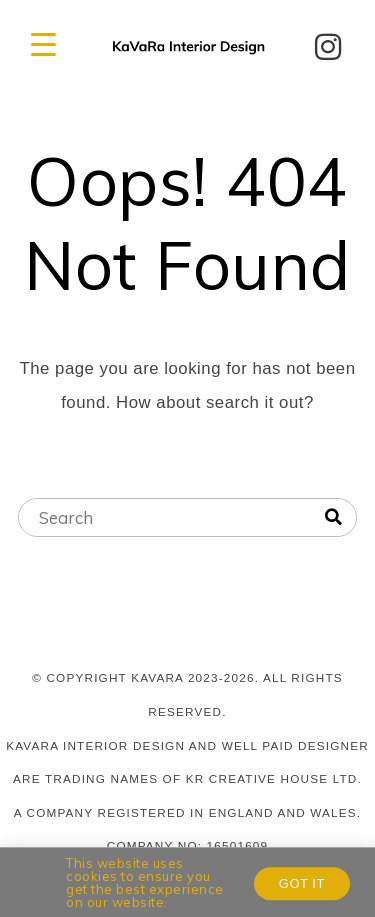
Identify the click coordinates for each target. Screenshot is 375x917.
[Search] (333, 518)
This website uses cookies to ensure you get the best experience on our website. (145, 884)
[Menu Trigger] (44, 45)
